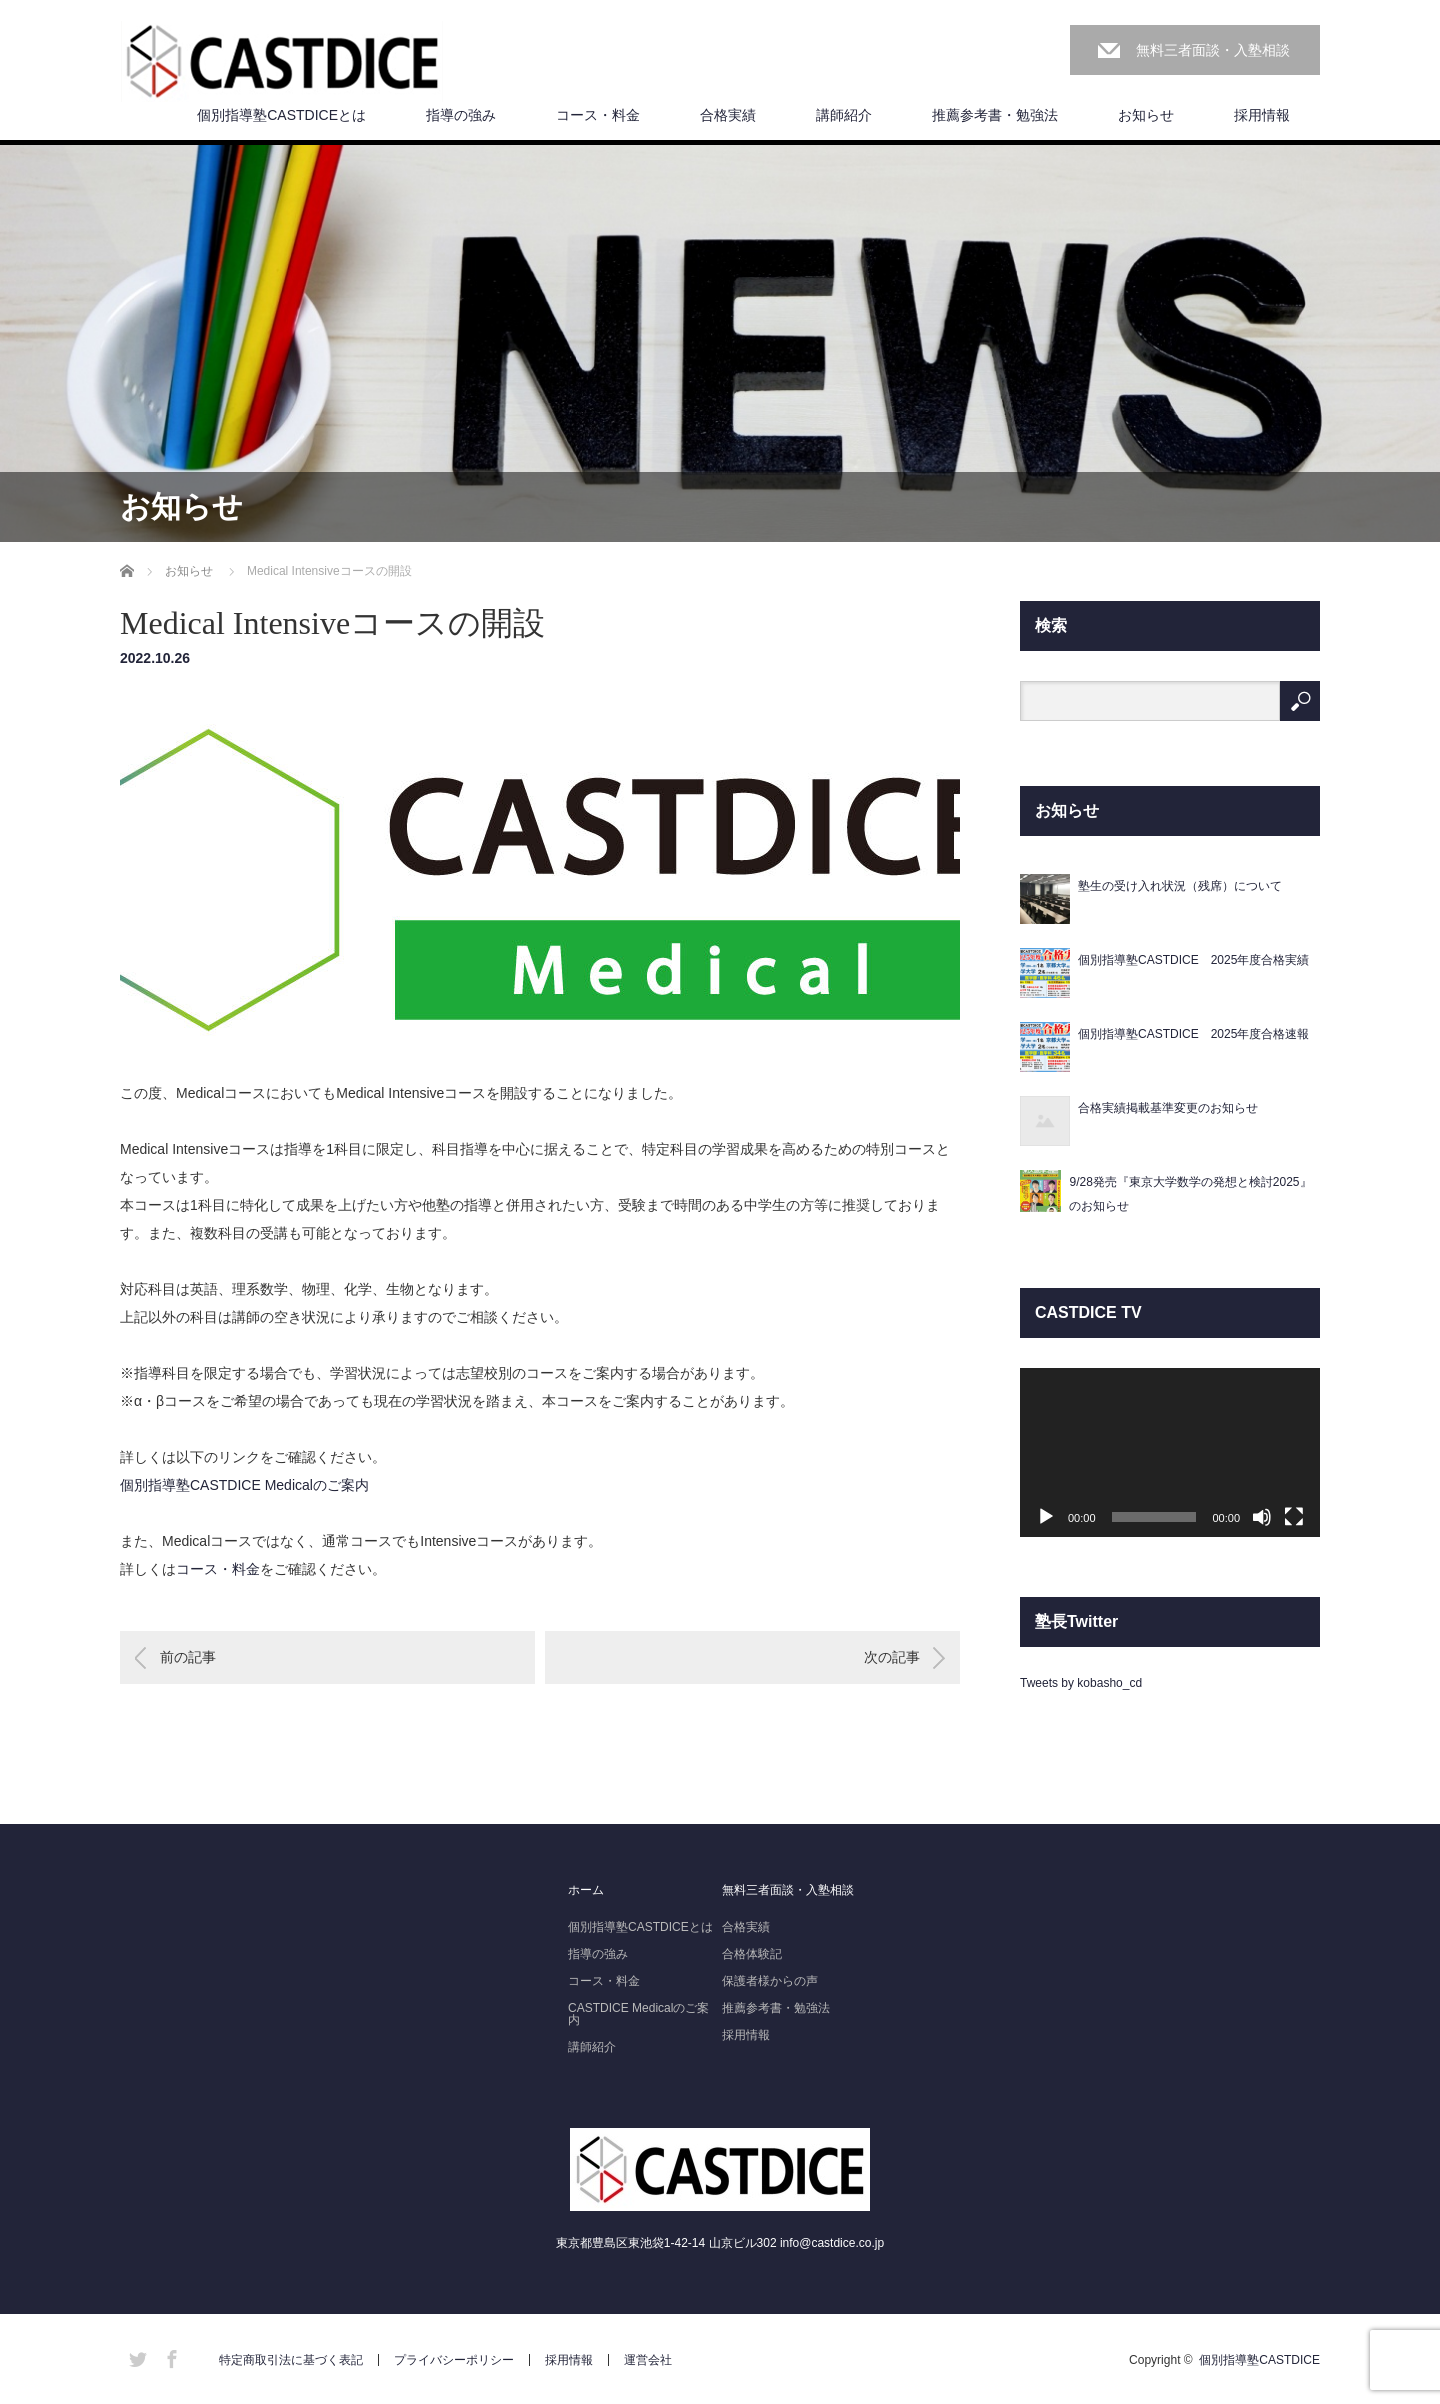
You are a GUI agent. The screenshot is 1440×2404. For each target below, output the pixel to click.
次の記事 (892, 1657)
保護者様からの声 (770, 1981)
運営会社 (648, 2360)
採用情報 (1262, 115)
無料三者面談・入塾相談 (1213, 50)
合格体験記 (752, 1954)
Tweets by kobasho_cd (1081, 1683)
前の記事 (188, 1657)
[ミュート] (1262, 1517)
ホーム (586, 1890)
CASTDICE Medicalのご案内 (638, 2014)
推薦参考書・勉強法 (995, 115)
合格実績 (728, 115)
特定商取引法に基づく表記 (291, 2360)
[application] (1170, 1452)
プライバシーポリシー (454, 2360)
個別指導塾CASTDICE (1259, 2360)
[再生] (1046, 1517)
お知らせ (1146, 115)
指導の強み (461, 115)
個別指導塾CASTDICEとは (281, 115)
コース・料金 (598, 115)
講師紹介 (844, 115)
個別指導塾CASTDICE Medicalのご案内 (244, 1485)
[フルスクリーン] (1294, 1517)
